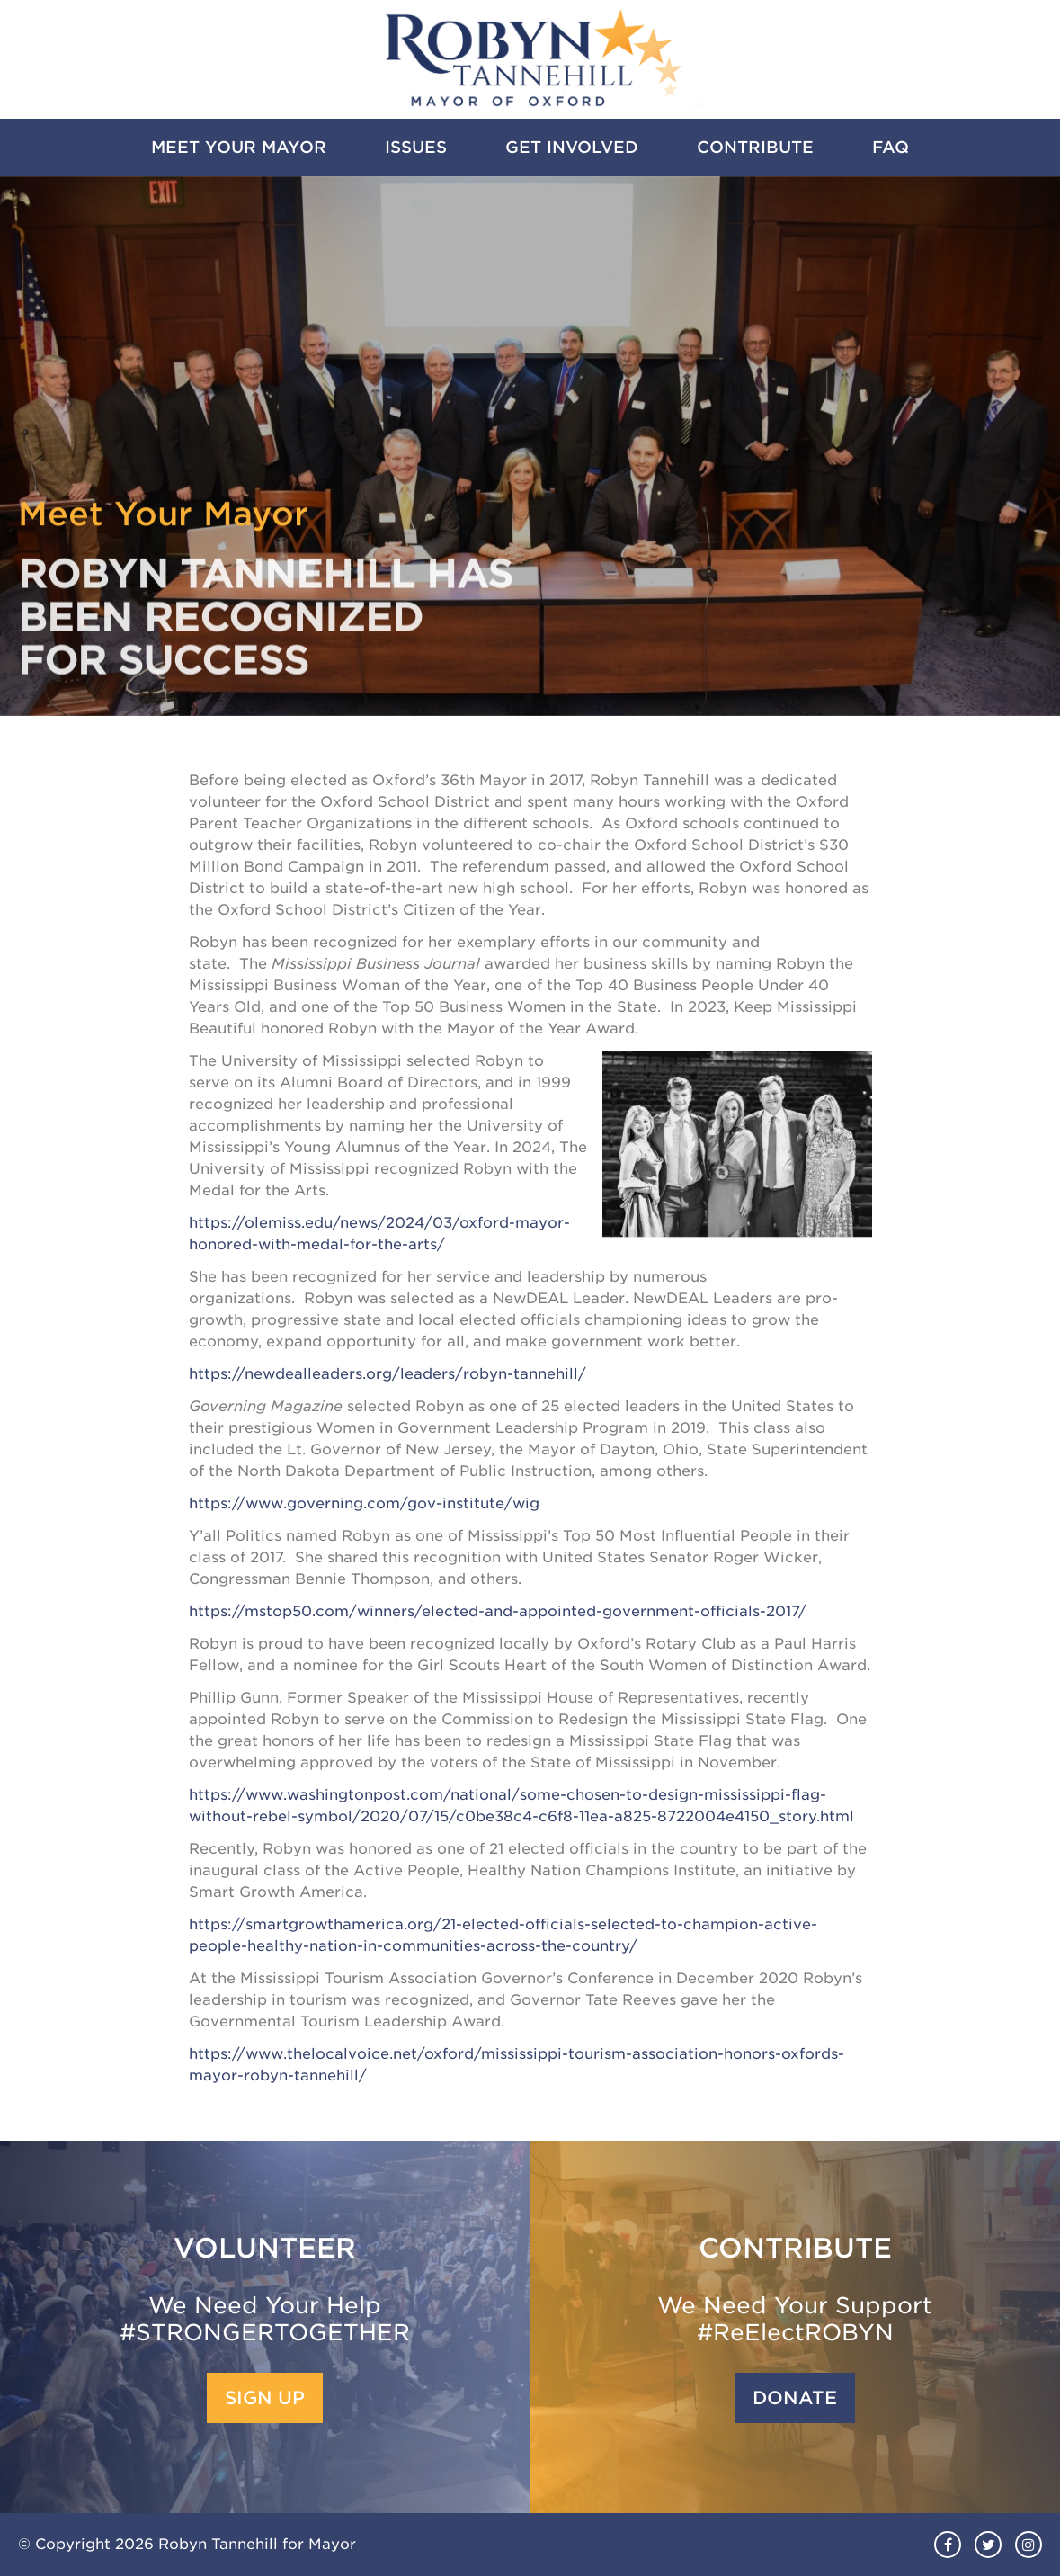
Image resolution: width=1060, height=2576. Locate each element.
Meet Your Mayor (238, 147)
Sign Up (265, 2398)
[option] (530, 446)
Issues (416, 147)
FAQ (890, 147)
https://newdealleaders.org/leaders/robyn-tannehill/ (387, 1373)
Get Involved (571, 147)
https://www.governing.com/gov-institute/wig (364, 1503)
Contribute (755, 147)
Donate (795, 2398)
